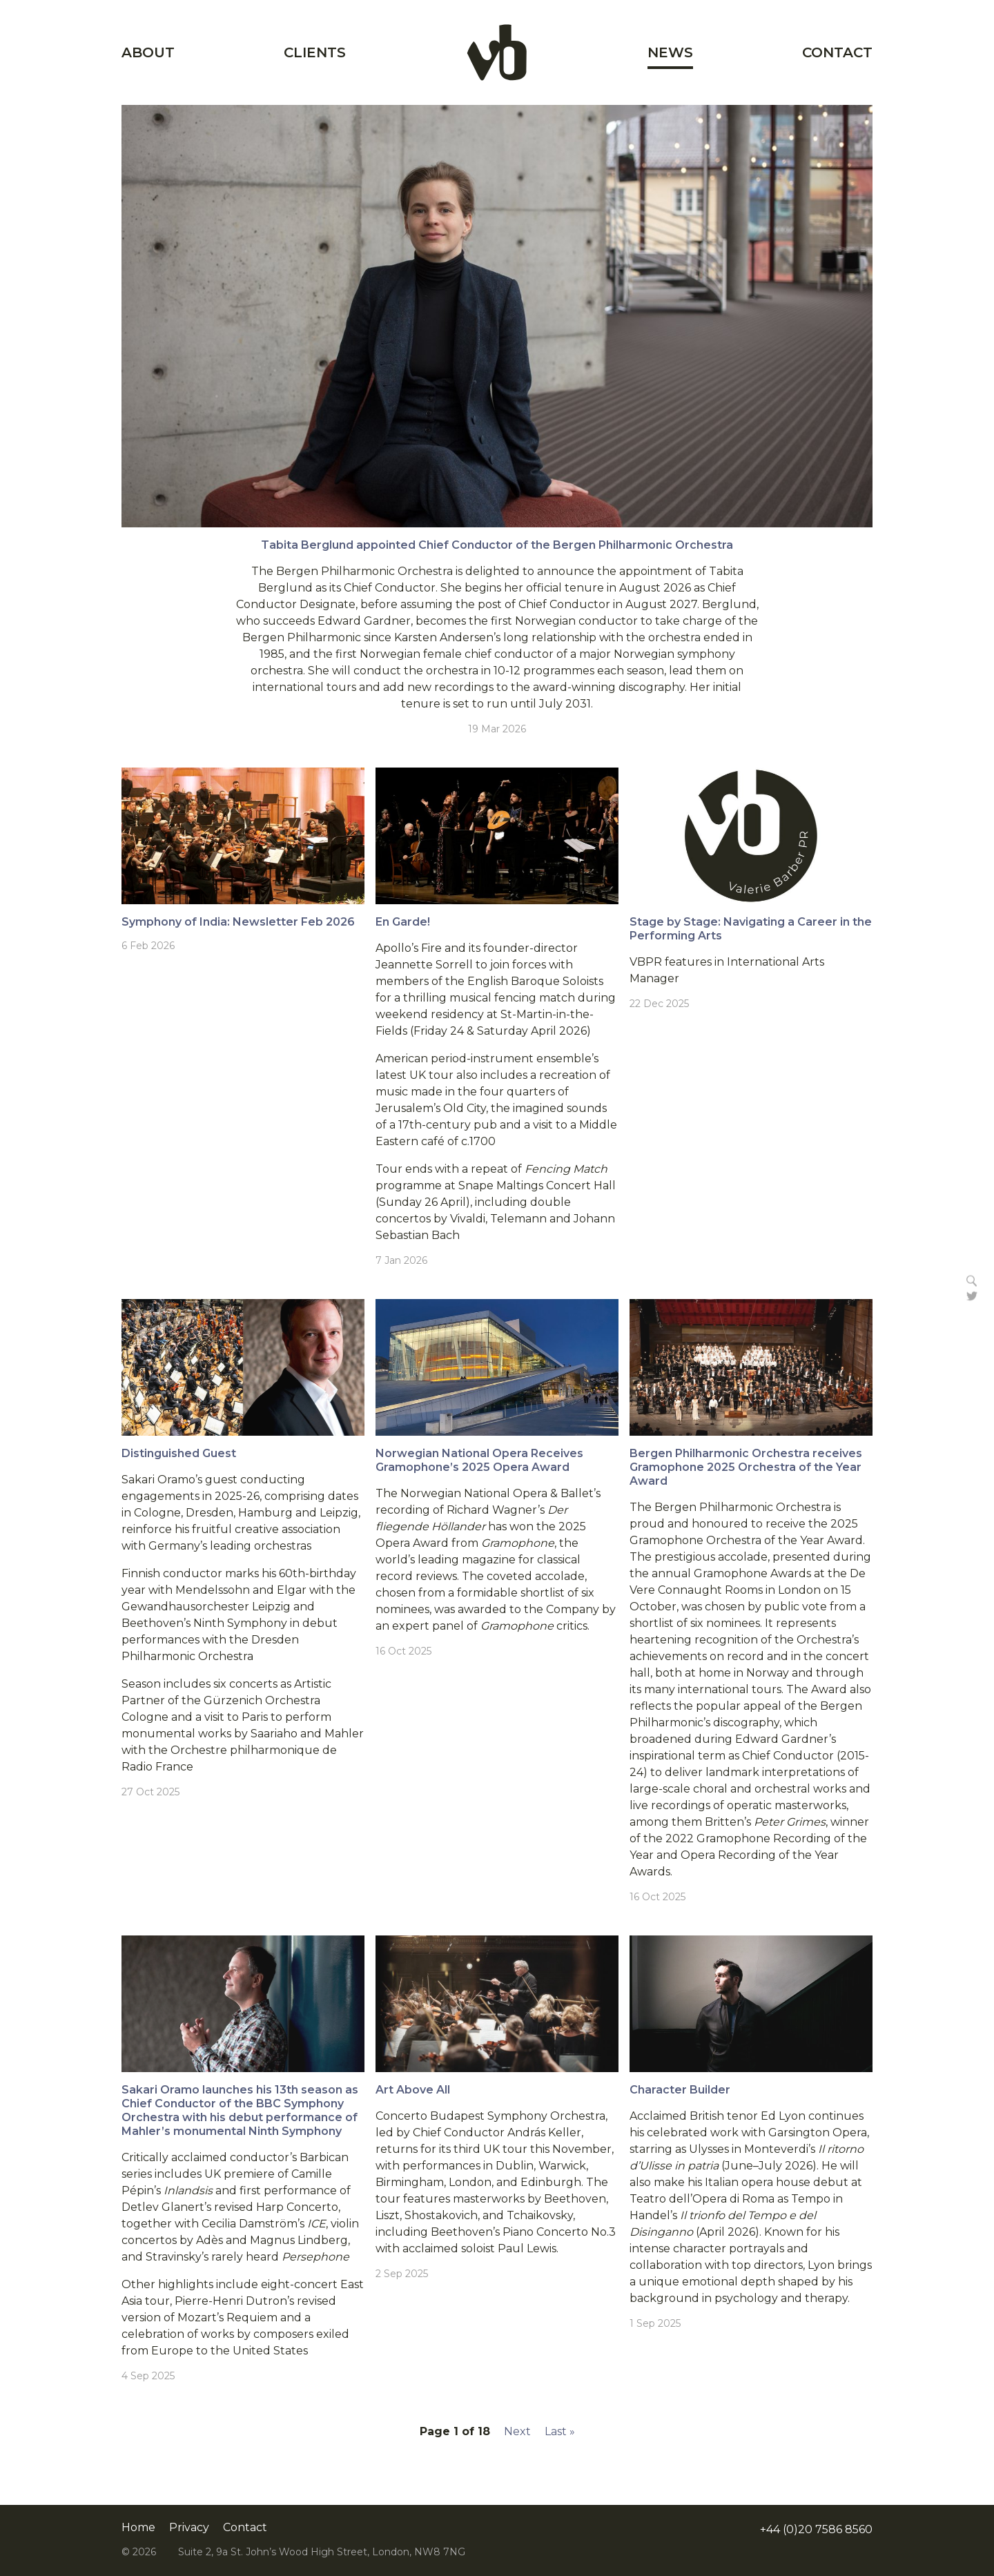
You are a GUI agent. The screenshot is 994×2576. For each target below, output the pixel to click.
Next (517, 2431)
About (148, 52)
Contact (837, 52)
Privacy (189, 2527)
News (670, 52)
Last (560, 2431)
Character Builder (680, 2089)
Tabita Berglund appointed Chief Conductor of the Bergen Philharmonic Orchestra (497, 545)
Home (497, 52)
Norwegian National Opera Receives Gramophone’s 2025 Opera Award (479, 1460)
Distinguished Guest (178, 1453)
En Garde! (403, 921)
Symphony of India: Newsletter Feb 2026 (238, 921)
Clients (315, 52)
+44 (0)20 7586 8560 (816, 2529)
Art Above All (413, 2089)
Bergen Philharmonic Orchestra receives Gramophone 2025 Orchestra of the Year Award (746, 1467)
